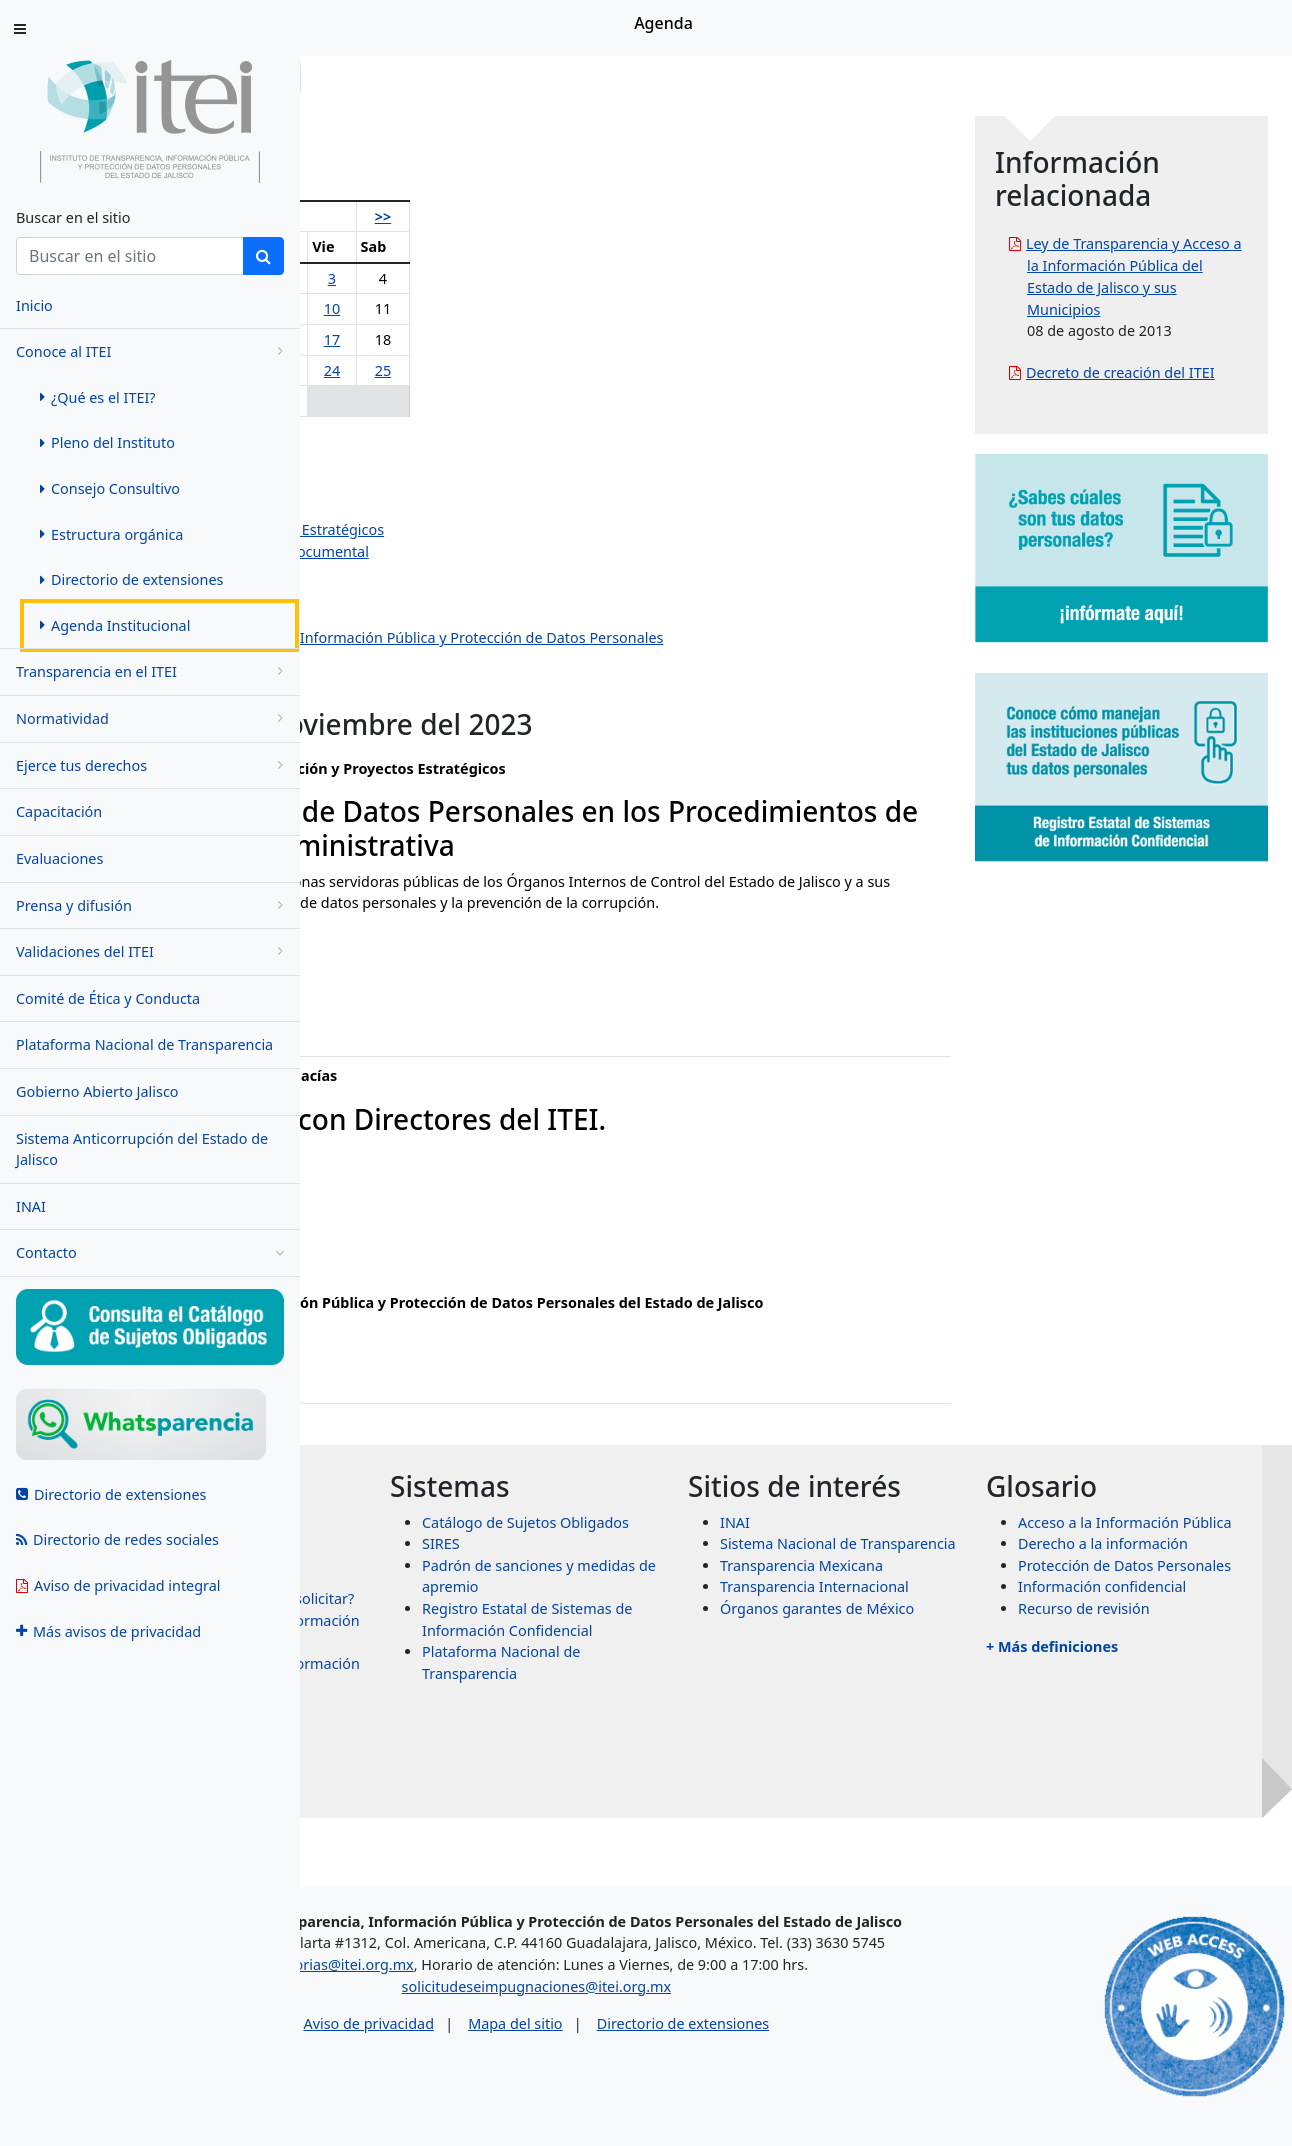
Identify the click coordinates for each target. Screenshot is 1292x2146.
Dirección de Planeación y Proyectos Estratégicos (520, 529)
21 (438, 370)
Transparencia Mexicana (951, 1663)
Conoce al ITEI (153, 351)
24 (557, 370)
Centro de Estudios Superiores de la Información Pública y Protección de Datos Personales (659, 637)
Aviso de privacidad (543, 2073)
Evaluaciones (59, 858)
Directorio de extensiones (858, 2073)
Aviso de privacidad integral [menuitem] (118, 1585)
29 (481, 400)
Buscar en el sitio (73, 217)
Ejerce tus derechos (153, 765)
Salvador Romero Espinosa (446, 486)
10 (557, 308)
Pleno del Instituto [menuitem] (107, 442)
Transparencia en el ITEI (153, 671)
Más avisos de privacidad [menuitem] (108, 1631)
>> (595, 216)
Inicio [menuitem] (34, 305)
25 (595, 370)
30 (520, 400)
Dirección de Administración (450, 573)
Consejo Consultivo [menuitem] (110, 488)
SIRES (666, 1608)
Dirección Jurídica (414, 594)
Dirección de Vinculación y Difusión (474, 616)
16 (520, 339)
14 (438, 339)
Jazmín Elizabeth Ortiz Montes (456, 508)
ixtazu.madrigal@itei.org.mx (427, 1265)
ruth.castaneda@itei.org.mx (426, 1042)
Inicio (362, 77)
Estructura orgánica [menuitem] (111, 534)
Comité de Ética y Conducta (108, 998)
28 (438, 400)
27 (395, 400)
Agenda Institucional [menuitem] (115, 625)
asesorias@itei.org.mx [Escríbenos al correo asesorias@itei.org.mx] (514, 2014)
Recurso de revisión (1159, 1738)
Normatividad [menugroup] (153, 718)
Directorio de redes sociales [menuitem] (117, 1539)
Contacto (150, 1253)
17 (557, 339)
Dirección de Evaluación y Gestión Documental (512, 551)
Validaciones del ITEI (153, 951)
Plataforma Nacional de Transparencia (144, 1044)
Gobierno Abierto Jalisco (97, 1091)
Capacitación (59, 811)
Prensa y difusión (153, 905)
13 (395, 339)
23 (520, 370)
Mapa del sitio (690, 2073)
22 (481, 370)
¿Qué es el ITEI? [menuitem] (98, 397)
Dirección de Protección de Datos (467, 659)
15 (481, 339)
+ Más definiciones (1127, 1775)
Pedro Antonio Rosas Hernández (465, 464)
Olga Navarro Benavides (437, 443)
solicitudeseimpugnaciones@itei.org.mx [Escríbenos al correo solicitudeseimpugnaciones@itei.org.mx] (711, 2036)
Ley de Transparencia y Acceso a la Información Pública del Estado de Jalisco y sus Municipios (1172, 287)
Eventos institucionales (433, 681)
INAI (31, 1206)
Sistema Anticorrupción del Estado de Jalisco (142, 1149)
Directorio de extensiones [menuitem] (131, 579)
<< (349, 216)
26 (349, 400)
